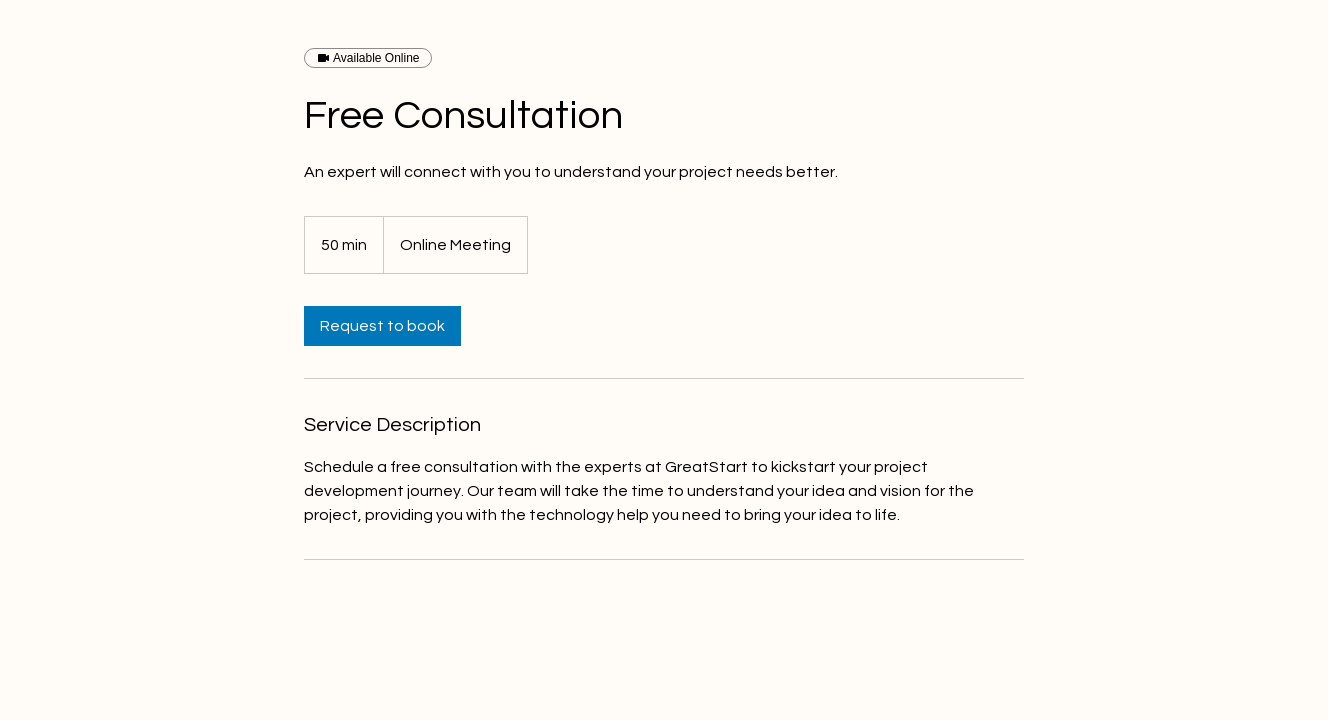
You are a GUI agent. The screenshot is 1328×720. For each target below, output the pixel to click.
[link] (382, 326)
